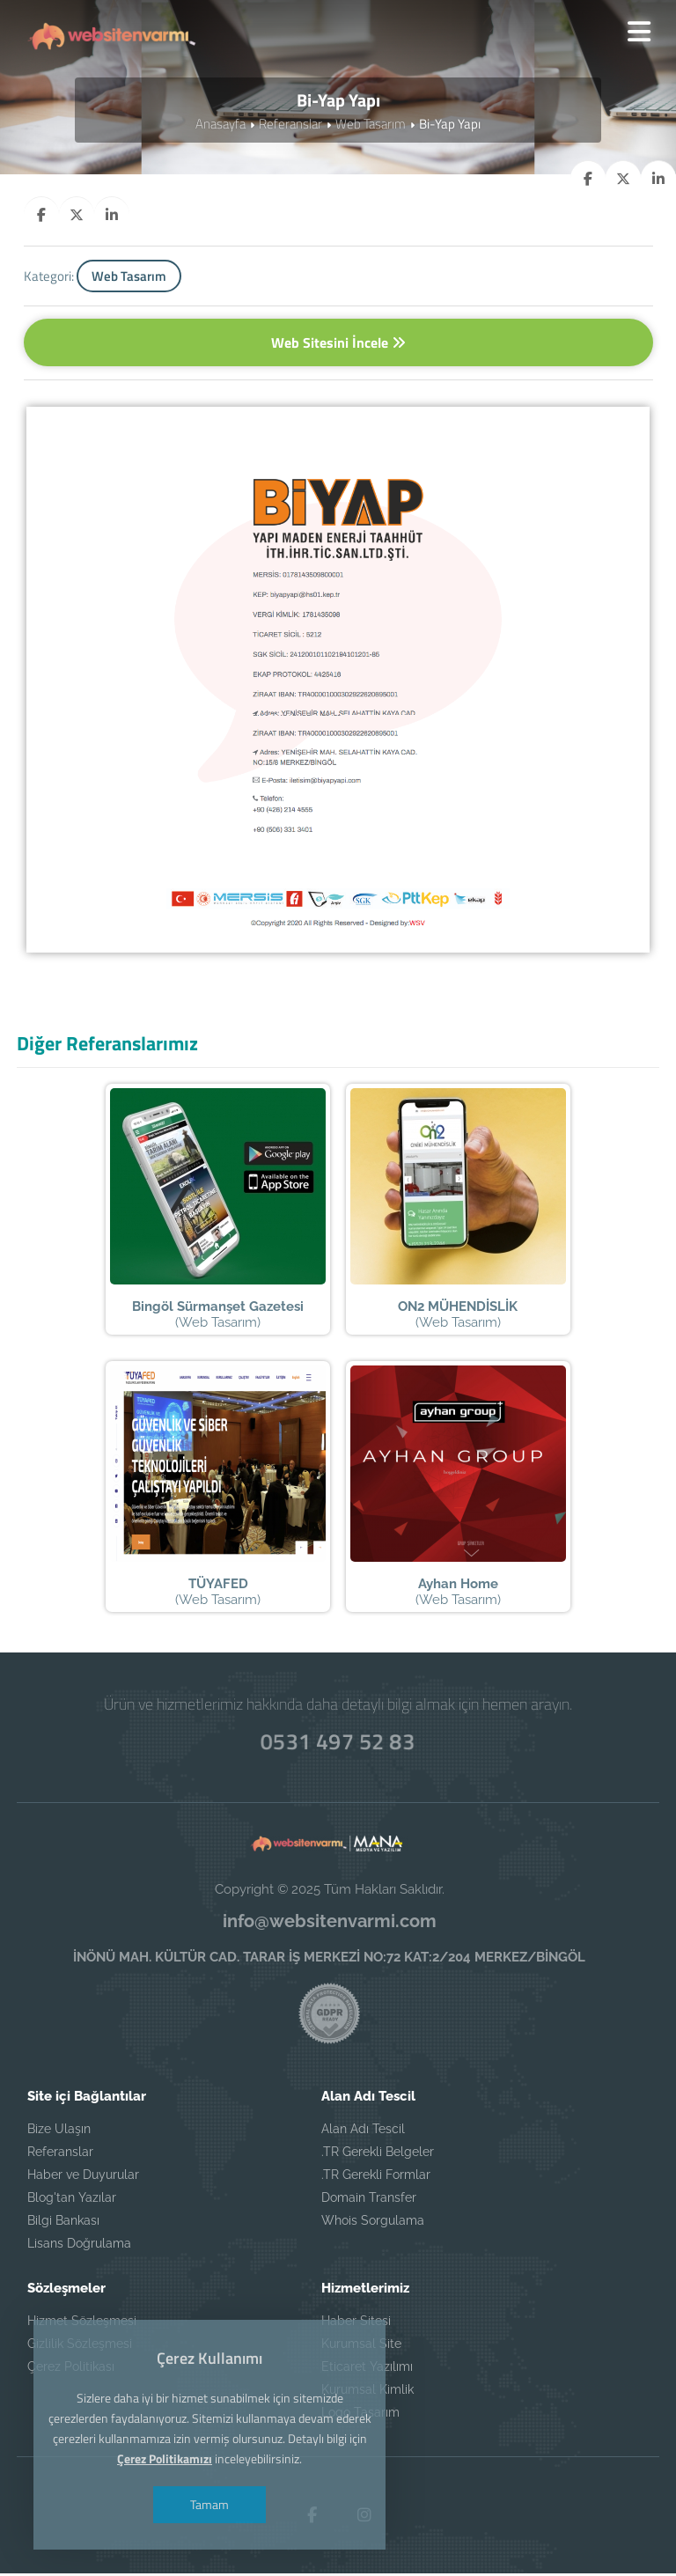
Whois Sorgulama (372, 2223)
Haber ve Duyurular (83, 2177)
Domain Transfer (368, 2200)
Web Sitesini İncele (338, 343)
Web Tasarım (371, 124)
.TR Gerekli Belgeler (377, 2154)
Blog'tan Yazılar (71, 2200)
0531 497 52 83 (338, 1744)
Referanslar (290, 124)
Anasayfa (220, 124)
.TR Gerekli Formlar (375, 2177)
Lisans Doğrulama (79, 2246)
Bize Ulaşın (59, 2131)
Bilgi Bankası (63, 2223)
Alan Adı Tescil (363, 2131)
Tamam (209, 2504)
